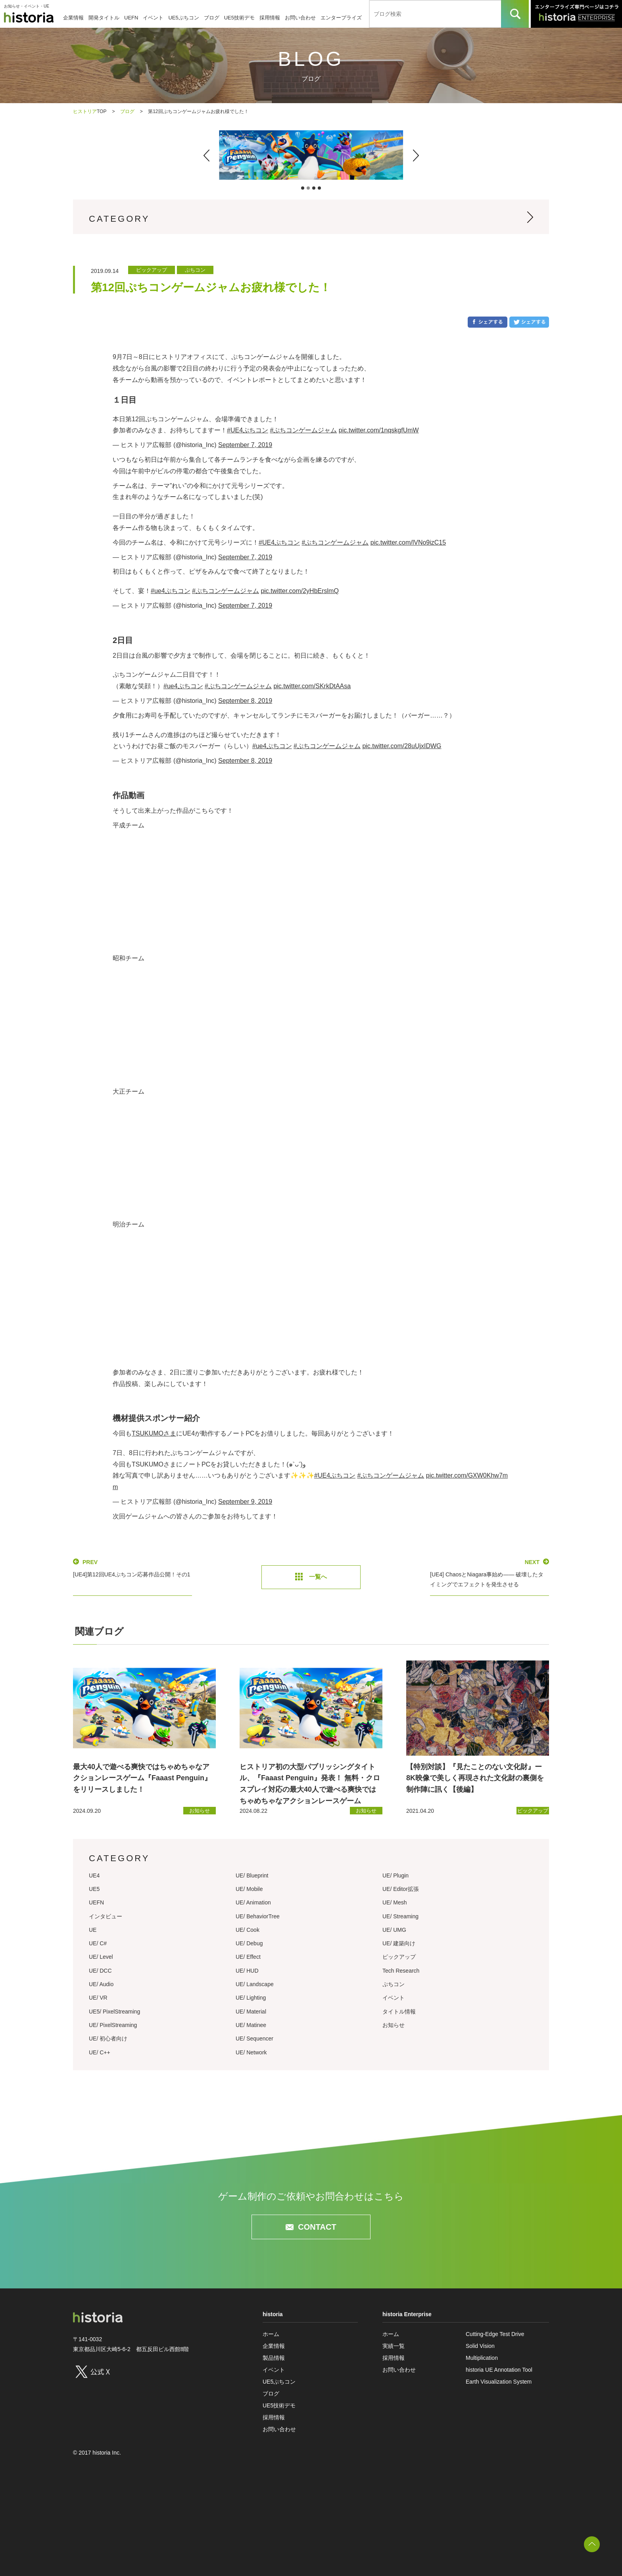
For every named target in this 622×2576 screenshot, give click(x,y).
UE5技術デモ (239, 18)
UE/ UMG (394, 1930)
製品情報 (274, 2358)
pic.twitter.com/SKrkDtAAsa (312, 686)
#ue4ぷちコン (170, 590)
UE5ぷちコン (183, 18)
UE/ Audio (101, 1984)
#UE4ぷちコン (247, 430)
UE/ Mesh (394, 1902)
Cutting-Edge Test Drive (495, 2334)
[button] (206, 155)
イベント (153, 18)
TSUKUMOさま (154, 1433)
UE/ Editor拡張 (400, 1889)
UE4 (94, 1875)
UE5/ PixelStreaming (114, 2011)
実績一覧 (393, 2346)
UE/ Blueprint (252, 1875)
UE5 (94, 1889)
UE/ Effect (248, 1957)
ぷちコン (393, 1984)
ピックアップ (399, 1957)
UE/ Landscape (255, 1984)
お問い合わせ (300, 18)
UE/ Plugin (395, 1875)
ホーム (271, 2334)
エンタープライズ (341, 18)
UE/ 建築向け (398, 1943)
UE (92, 1930)
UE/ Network (251, 2052)
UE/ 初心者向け (108, 2038)
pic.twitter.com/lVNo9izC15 (408, 542)
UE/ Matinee (251, 2025)
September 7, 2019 (245, 444)
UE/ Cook (247, 1930)
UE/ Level (101, 1957)
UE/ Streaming (400, 1916)
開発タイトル (103, 18)
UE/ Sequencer (254, 2038)
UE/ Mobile (249, 1889)
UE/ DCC (100, 1971)
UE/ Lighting (251, 1997)
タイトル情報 (399, 2011)
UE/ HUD (247, 1971)
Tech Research (400, 1971)
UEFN (131, 18)
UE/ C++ (99, 2052)
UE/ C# (98, 1943)
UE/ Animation (253, 1902)
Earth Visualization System (499, 2381)
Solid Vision (480, 2346)
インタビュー (105, 1916)
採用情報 (269, 18)
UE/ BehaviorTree (258, 1916)
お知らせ (393, 2025)
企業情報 (73, 18)
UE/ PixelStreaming (113, 2025)
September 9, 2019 (245, 1501)
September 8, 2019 (245, 700)
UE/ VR (98, 1997)
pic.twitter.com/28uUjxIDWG (401, 746)
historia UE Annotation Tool (499, 2370)
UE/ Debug (249, 1943)
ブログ (211, 18)
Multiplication (482, 2358)
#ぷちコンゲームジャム (303, 430)
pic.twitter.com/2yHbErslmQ (299, 590)
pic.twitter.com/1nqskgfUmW (379, 430)
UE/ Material (251, 2011)
